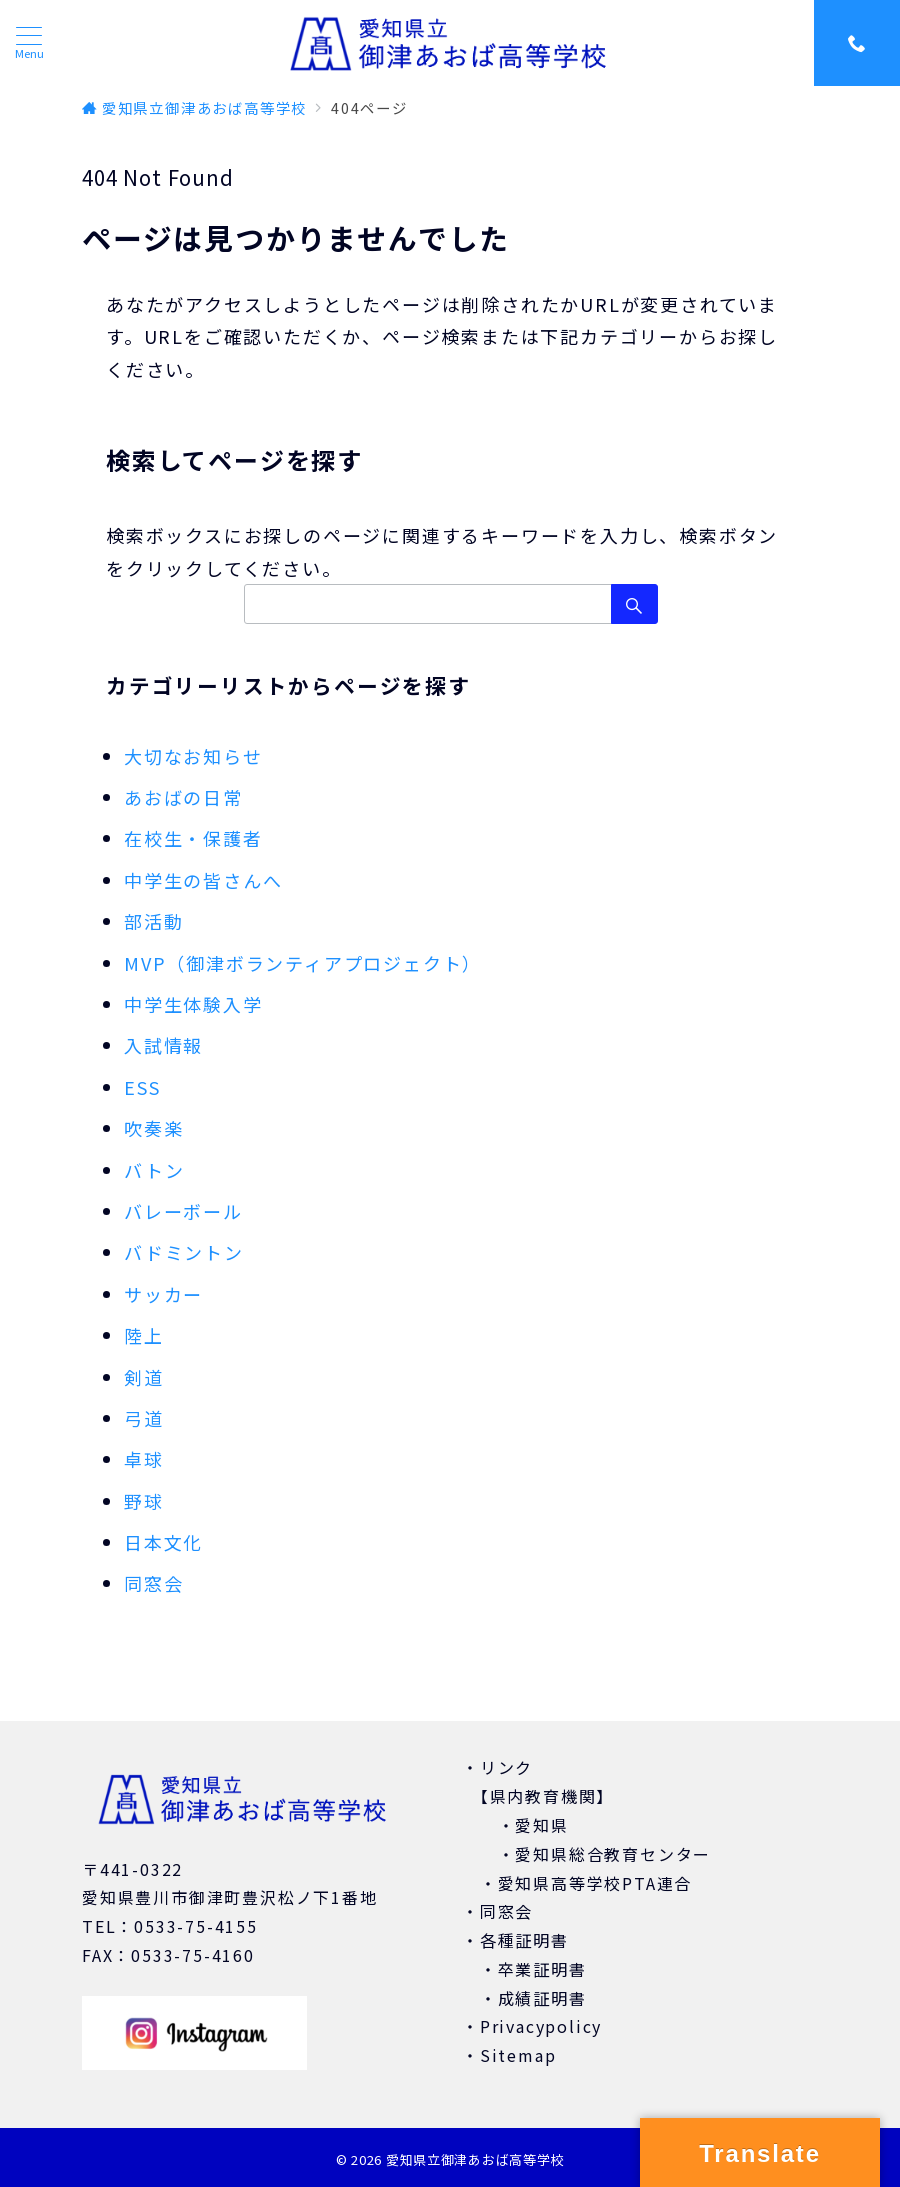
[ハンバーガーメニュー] (29, 43)
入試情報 (163, 1045)
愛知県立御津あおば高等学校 (475, 2159)
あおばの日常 (183, 797)
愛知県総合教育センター (613, 1854)
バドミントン (184, 1252)
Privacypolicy (541, 2026)
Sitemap (518, 2055)
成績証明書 (542, 1998)
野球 (144, 1501)
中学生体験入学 (193, 1004)
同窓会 (153, 1583)
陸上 (144, 1335)
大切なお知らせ (193, 756)
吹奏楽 (153, 1128)
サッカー (163, 1294)
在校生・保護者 (193, 838)
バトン (154, 1170)
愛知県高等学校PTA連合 (595, 1883)
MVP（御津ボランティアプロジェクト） (303, 963)
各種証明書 (524, 1940)
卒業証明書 (542, 1969)
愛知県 (541, 1825)
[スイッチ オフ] (857, 43)
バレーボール (183, 1211)
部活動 (153, 921)
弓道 (144, 1418)
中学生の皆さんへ (203, 880)
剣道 (144, 1377)
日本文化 (163, 1542)
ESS (142, 1087)
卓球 (144, 1459)
